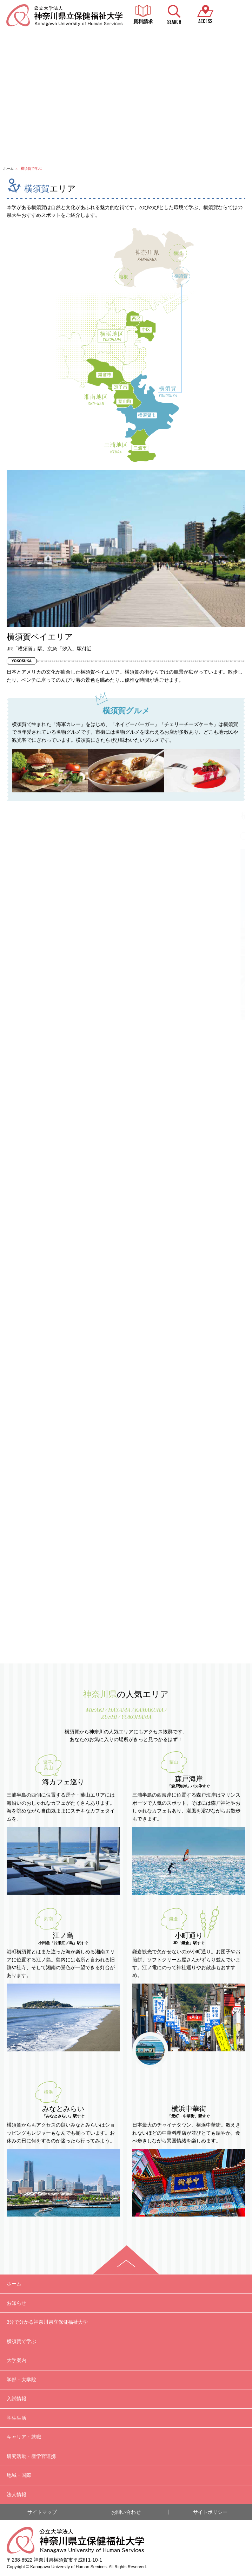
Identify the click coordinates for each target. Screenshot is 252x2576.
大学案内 (16, 2360)
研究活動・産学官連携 (31, 2456)
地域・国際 (19, 2475)
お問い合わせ (126, 2512)
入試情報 (16, 2398)
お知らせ (16, 2303)
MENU (236, 15)
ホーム (8, 168)
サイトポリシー (210, 2512)
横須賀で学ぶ (21, 2341)
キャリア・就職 (24, 2437)
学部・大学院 (21, 2379)
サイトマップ (42, 2512)
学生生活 (16, 2418)
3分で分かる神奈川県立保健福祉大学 (47, 2322)
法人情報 (16, 2494)
